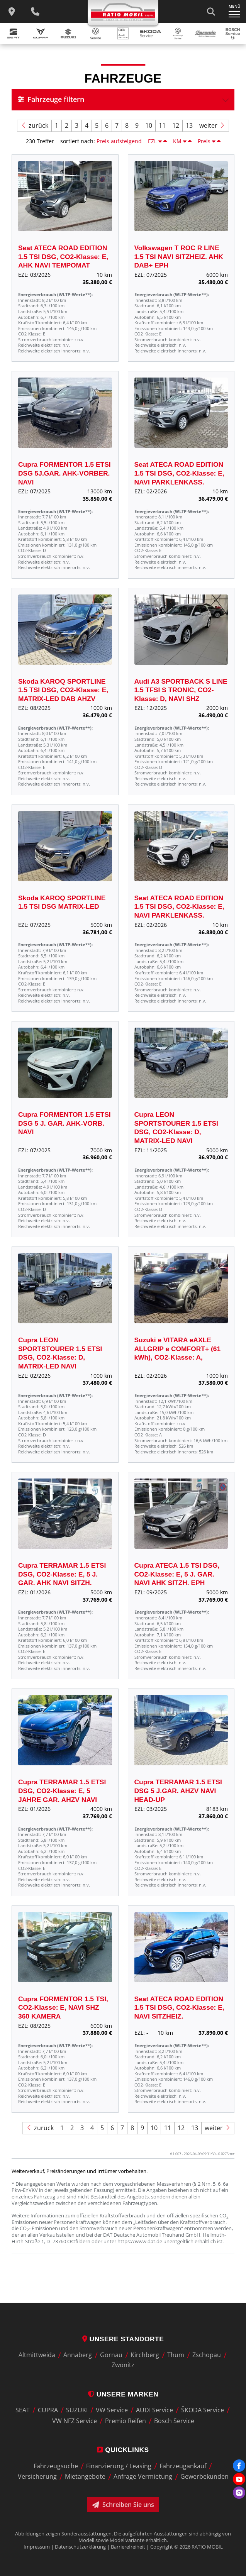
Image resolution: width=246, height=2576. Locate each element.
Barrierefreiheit (128, 2546)
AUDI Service (154, 2410)
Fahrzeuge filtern (50, 99)
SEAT (22, 2410)
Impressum (37, 2546)
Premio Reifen (125, 2421)
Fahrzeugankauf (182, 2466)
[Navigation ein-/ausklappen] (234, 11)
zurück (34, 125)
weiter (212, 125)
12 (175, 125)
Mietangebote (85, 2477)
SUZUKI (77, 2410)
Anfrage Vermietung (143, 2477)
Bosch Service (174, 2421)
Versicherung (37, 2477)
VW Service (112, 2410)
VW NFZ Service (74, 2421)
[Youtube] (239, 2479)
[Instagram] (239, 2492)
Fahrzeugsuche (56, 2466)
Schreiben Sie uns (123, 2504)
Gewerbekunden (204, 2477)
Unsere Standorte (123, 2339)
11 (162, 125)
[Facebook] (239, 2465)
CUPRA (48, 2410)
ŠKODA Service (202, 2410)
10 (148, 125)
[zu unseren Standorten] (11, 11)
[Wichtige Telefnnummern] (35, 11)
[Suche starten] (210, 11)
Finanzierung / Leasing (118, 2466)
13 (189, 125)
